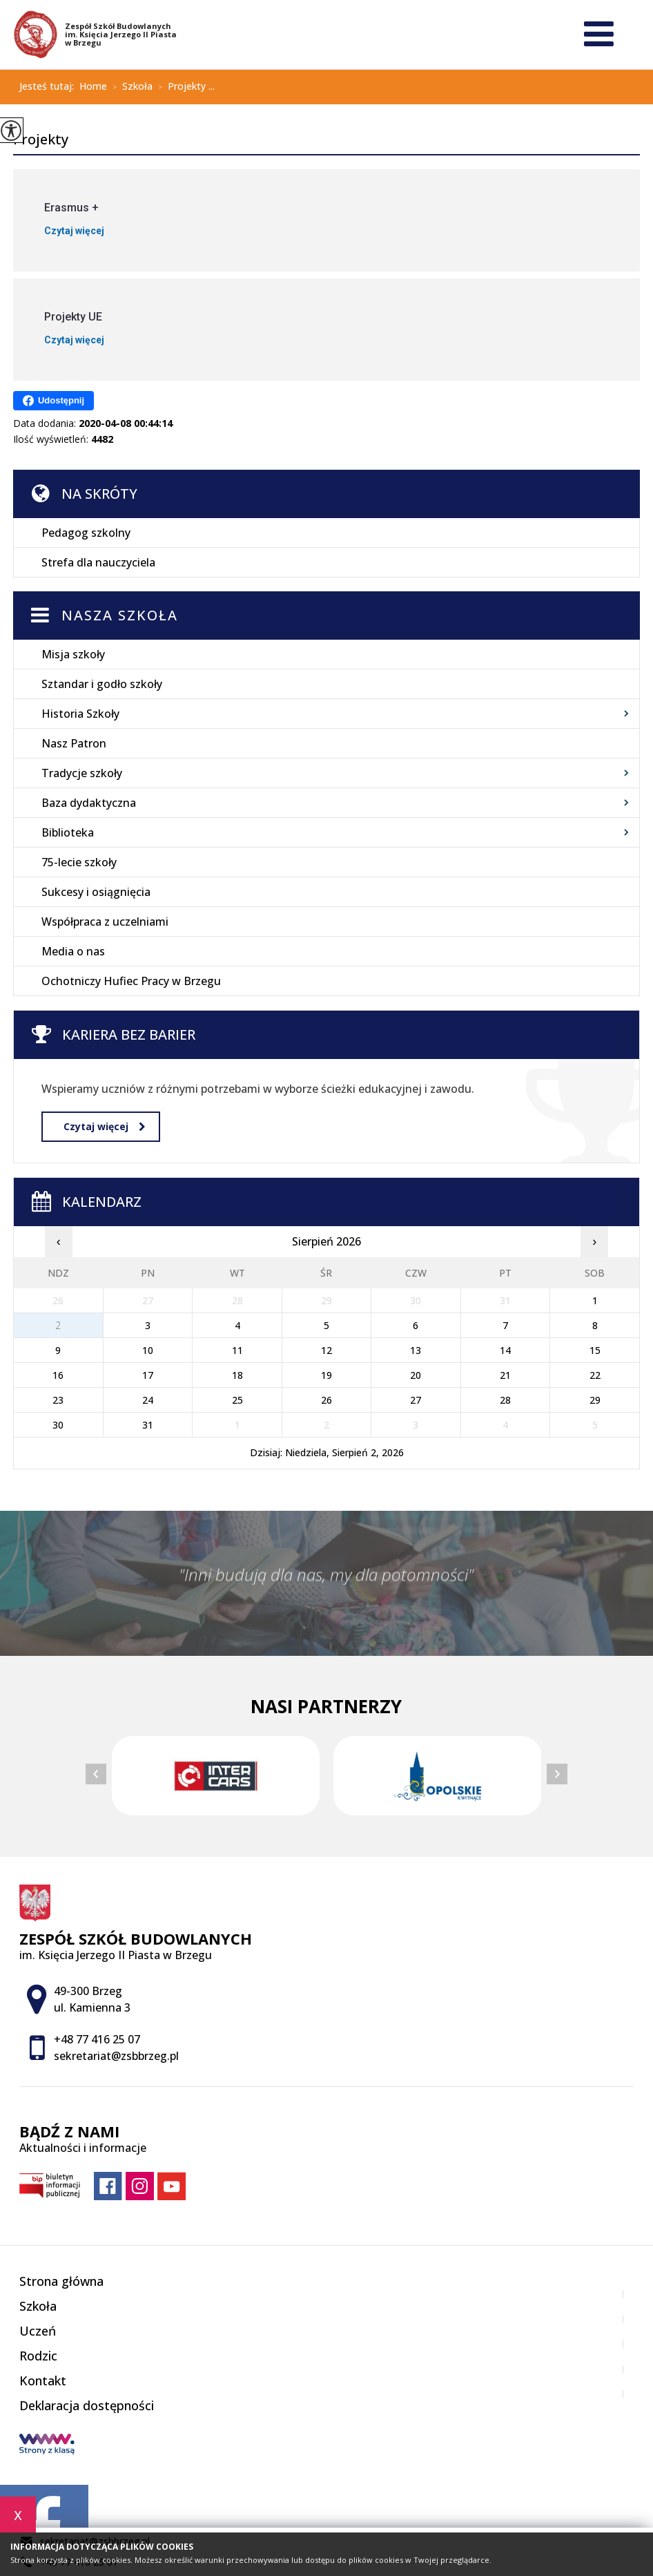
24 (147, 1399)
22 (595, 1375)
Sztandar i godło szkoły (101, 683)
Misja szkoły (73, 654)
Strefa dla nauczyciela (98, 562)
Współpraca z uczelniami (104, 921)
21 (505, 1375)
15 (595, 1350)
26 (326, 1399)
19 (326, 1375)
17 (147, 1375)
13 (415, 1350)
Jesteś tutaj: (49, 86)
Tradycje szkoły (81, 773)
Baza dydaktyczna (88, 802)
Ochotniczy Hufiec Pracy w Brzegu (131, 981)
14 (505, 1350)
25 (237, 1399)
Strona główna (61, 2281)
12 (326, 1350)
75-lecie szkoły (79, 862)
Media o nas (73, 951)
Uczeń (37, 2330)
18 (237, 1375)
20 (415, 1375)
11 (237, 1350)
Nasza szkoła (119, 615)
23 (58, 1399)
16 (58, 1375)
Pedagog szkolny (85, 532)
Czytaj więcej (104, 1126)
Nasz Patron (73, 743)
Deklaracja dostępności (86, 2405)
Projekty (40, 140)
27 (415, 1399)
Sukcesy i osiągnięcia (95, 891)
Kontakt (42, 2380)
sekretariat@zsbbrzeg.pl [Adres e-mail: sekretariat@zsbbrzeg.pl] (116, 2055)
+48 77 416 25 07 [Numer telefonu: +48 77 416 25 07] (97, 2039)
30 (58, 1424)
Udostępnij (53, 400)
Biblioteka (67, 832)
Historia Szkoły (80, 713)
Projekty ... (184, 87)
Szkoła (130, 87)
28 (505, 1399)
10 (147, 1350)
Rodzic (38, 2355)
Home (93, 86)
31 (147, 1424)
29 (595, 1399)
